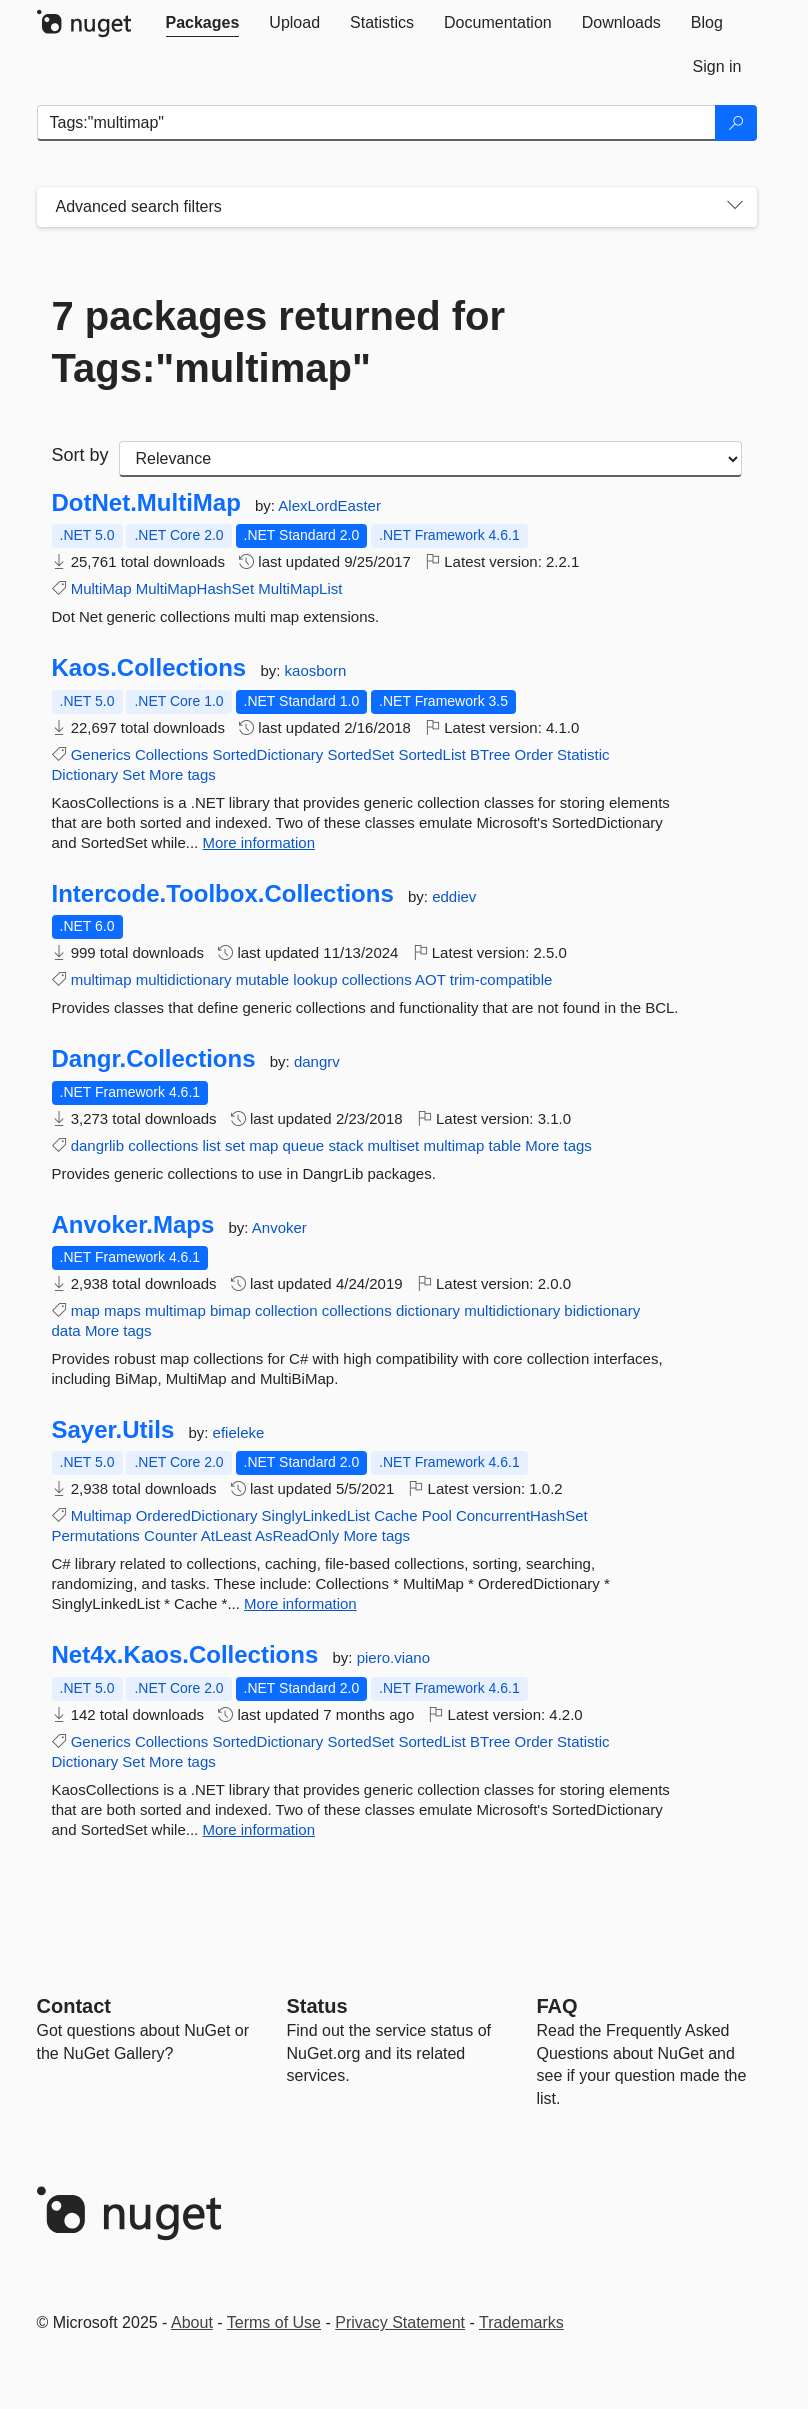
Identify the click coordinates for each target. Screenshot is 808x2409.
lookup (315, 979)
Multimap (101, 1515)
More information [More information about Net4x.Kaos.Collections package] (258, 1829)
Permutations (96, 1535)
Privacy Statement (400, 2322)
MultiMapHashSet (195, 588)
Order (534, 754)
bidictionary (602, 1310)
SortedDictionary (267, 754)
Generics (101, 754)
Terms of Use (274, 2322)
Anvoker (279, 1227)
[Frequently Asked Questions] (557, 2006)
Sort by (80, 455)
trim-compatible (501, 979)
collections (377, 979)
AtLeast (226, 1535)
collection (286, 1310)
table (504, 1145)
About (192, 2322)
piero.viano (393, 1657)
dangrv (317, 1061)
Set (133, 774)
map (263, 1145)
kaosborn (316, 670)
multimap (101, 979)
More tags (182, 774)
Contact (74, 2006)
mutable (262, 979)
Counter (170, 1535)
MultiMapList (300, 588)
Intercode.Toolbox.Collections (223, 894)
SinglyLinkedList (316, 1515)
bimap (230, 1310)
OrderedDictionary (197, 1515)
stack (345, 1145)
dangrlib (97, 1145)
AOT (430, 979)
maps (122, 1310)
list (211, 1145)
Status (317, 2006)
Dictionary (85, 774)
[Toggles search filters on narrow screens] (735, 207)
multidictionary (184, 979)
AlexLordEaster (329, 505)
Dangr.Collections (154, 1059)
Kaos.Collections (149, 668)
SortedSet (360, 754)
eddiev (454, 896)
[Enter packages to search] (376, 123)
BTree (490, 754)
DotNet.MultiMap (146, 503)
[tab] (203, 23)
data (66, 1330)
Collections (171, 754)
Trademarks (521, 2322)
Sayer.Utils (113, 1430)
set (235, 1145)
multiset (394, 1145)
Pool (437, 1515)
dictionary (428, 1310)
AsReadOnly (297, 1535)
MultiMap (101, 588)
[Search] (736, 123)
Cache (395, 1515)
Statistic (583, 754)
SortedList (432, 754)
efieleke (239, 1432)
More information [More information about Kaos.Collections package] (258, 842)
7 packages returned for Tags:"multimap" (279, 342)
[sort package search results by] (430, 459)
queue (304, 1145)
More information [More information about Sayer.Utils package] (300, 1603)
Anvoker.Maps (133, 1225)
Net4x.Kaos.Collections (185, 1655)
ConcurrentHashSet (522, 1515)
